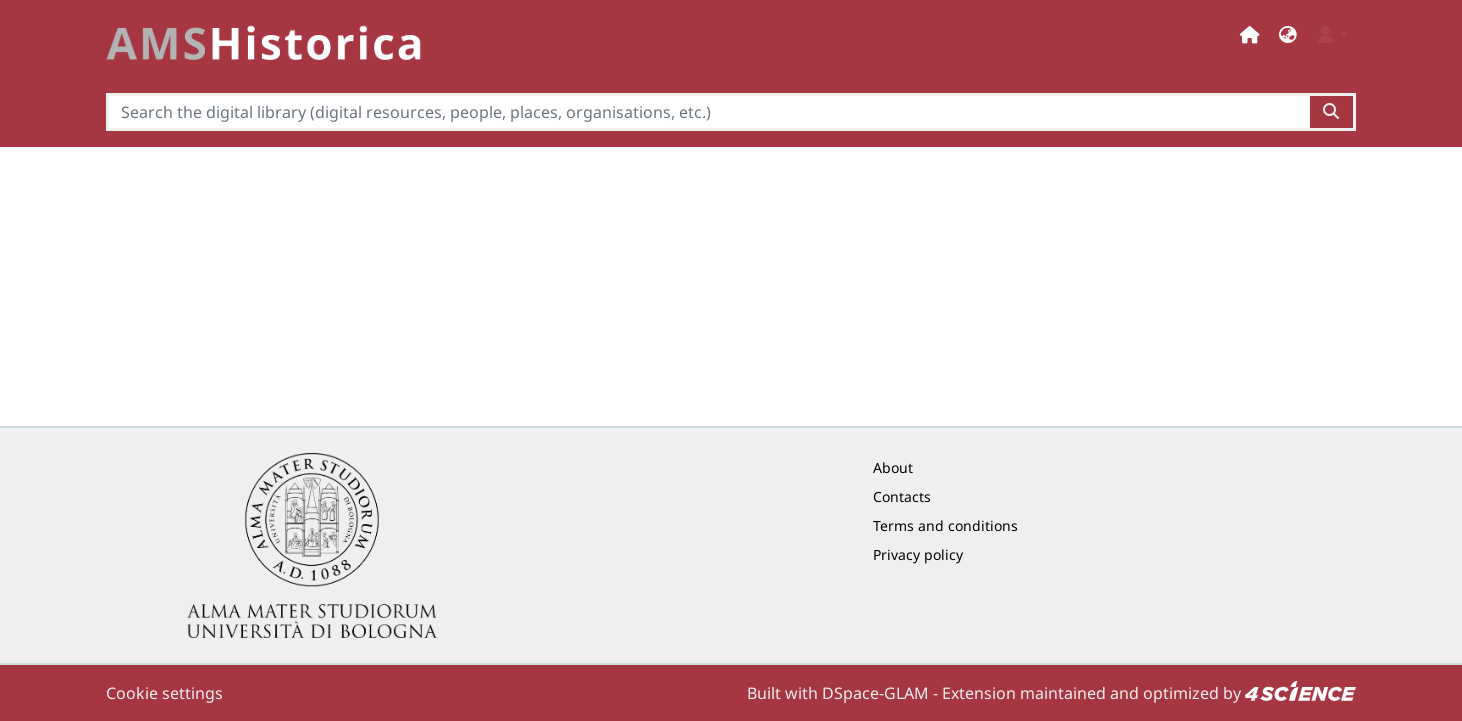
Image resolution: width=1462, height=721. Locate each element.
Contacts (902, 496)
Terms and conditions (945, 525)
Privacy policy (918, 554)
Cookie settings (164, 693)
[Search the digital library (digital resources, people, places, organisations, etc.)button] (1332, 112)
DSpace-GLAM (875, 693)
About (893, 467)
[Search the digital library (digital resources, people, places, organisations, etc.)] (708, 112)
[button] (1288, 34)
